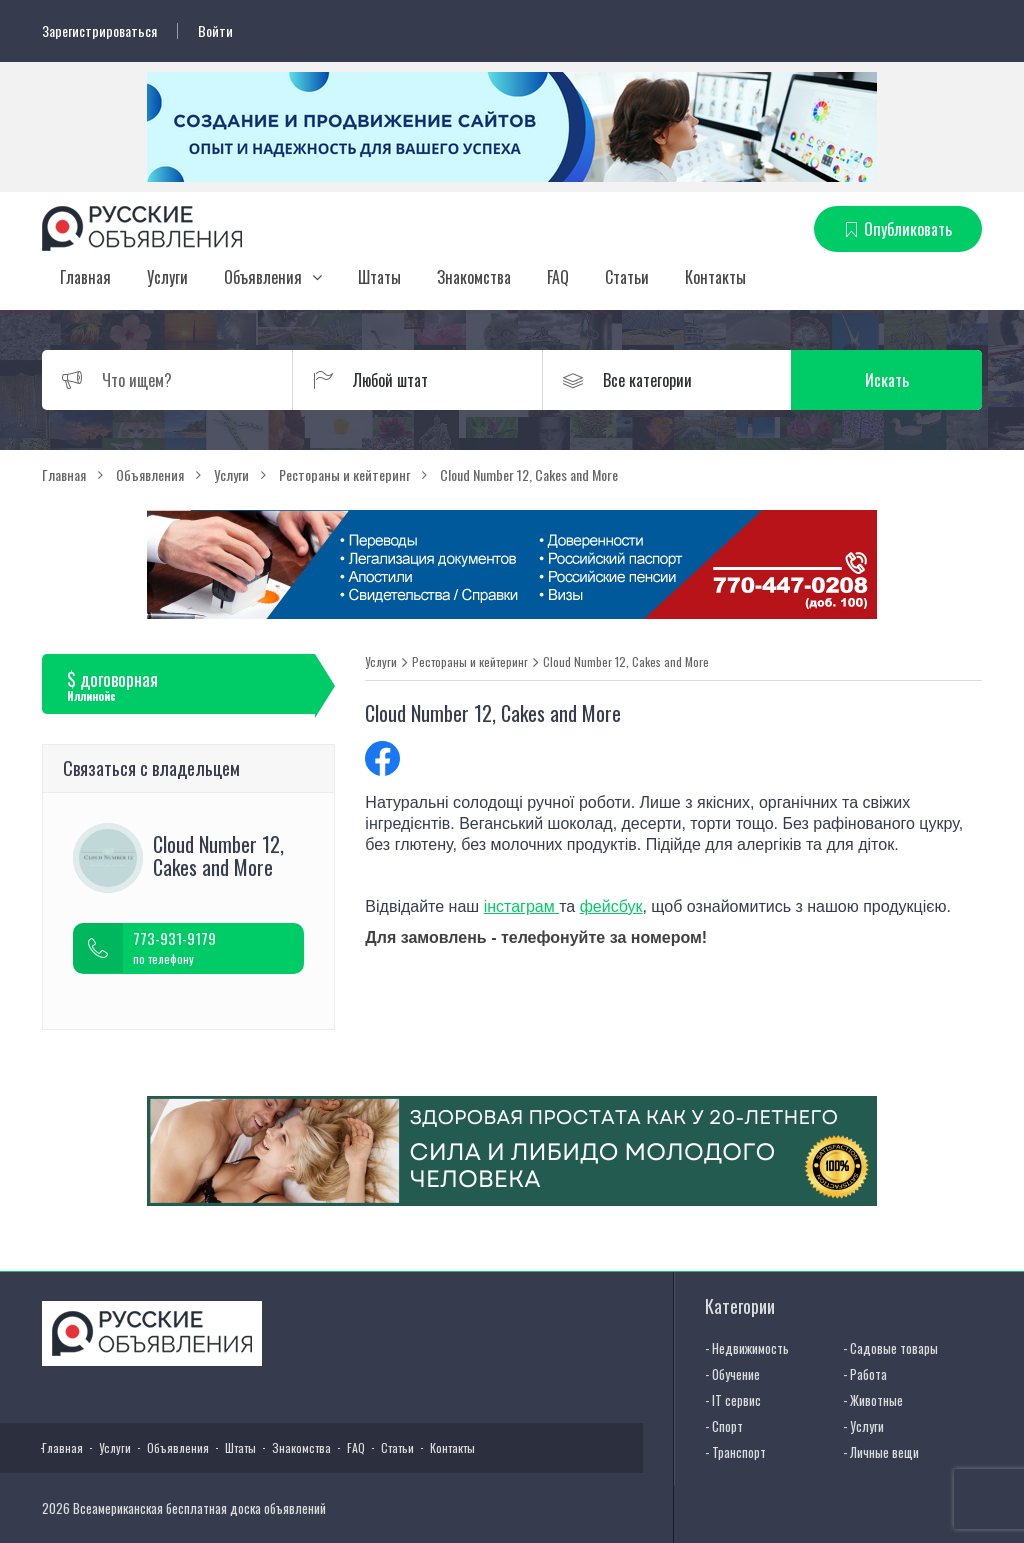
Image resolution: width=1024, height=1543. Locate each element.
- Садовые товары (890, 1348)
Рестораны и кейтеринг (470, 662)
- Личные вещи (881, 1452)
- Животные (873, 1400)
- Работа (865, 1374)
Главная (85, 277)
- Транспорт (735, 1452)
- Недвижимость (747, 1348)
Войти (215, 31)
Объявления (263, 277)
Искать (887, 380)
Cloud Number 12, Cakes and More (626, 662)
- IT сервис (733, 1400)
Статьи (627, 277)
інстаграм (522, 906)
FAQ (558, 277)
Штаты (379, 277)
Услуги (167, 277)
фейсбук (611, 906)
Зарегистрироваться (99, 31)
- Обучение (732, 1374)
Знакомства (474, 277)
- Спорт (724, 1426)
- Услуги (863, 1426)
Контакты (715, 277)
